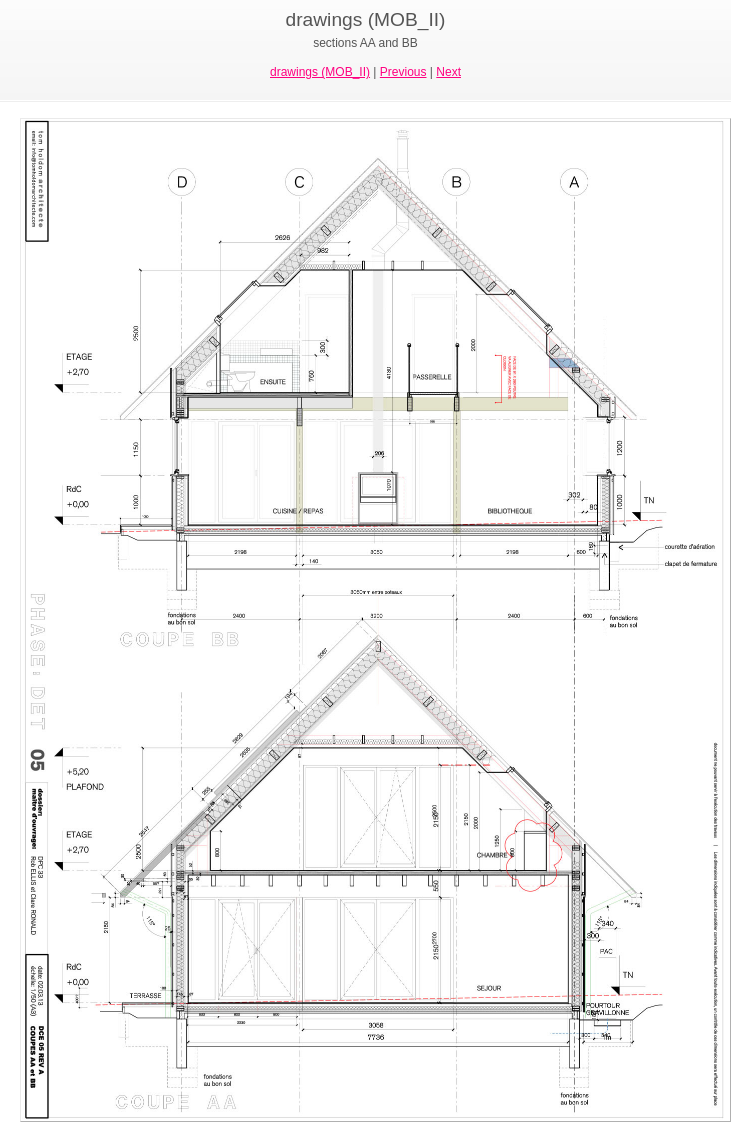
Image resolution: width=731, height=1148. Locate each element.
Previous (403, 72)
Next (448, 72)
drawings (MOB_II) (320, 72)
